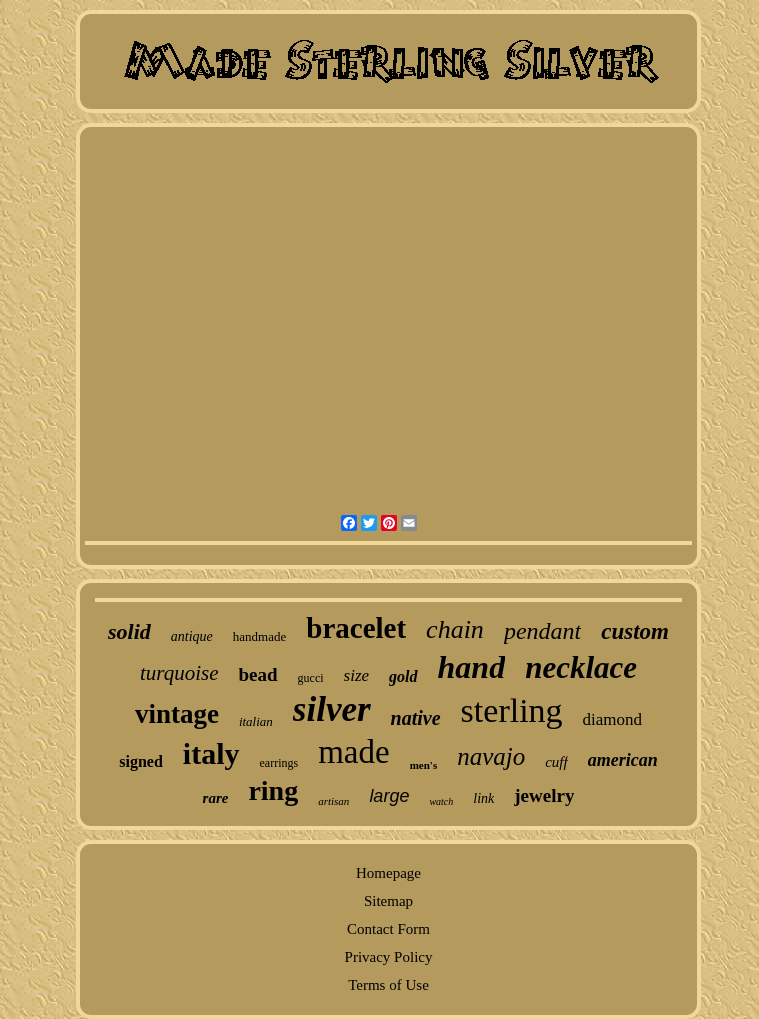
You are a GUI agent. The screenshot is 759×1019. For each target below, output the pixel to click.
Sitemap (388, 901)
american (623, 760)
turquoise (179, 673)
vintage (177, 714)
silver (332, 709)
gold (403, 676)
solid (129, 631)
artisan (333, 801)
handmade (259, 636)
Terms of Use (388, 985)
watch (441, 801)
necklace (581, 667)
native (416, 718)
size (357, 675)
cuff (556, 762)
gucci (311, 678)
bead (258, 674)
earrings (279, 763)
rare (216, 798)
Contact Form (388, 929)
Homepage (388, 873)
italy (211, 753)
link (483, 798)
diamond (613, 719)
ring (273, 790)
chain (455, 629)
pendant (542, 631)
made (353, 752)
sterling (512, 710)
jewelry (544, 795)
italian (256, 721)
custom (635, 631)
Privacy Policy (389, 957)
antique (192, 636)
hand (472, 667)
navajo (491, 756)
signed (141, 761)
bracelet (356, 628)
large (389, 796)
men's (424, 765)
